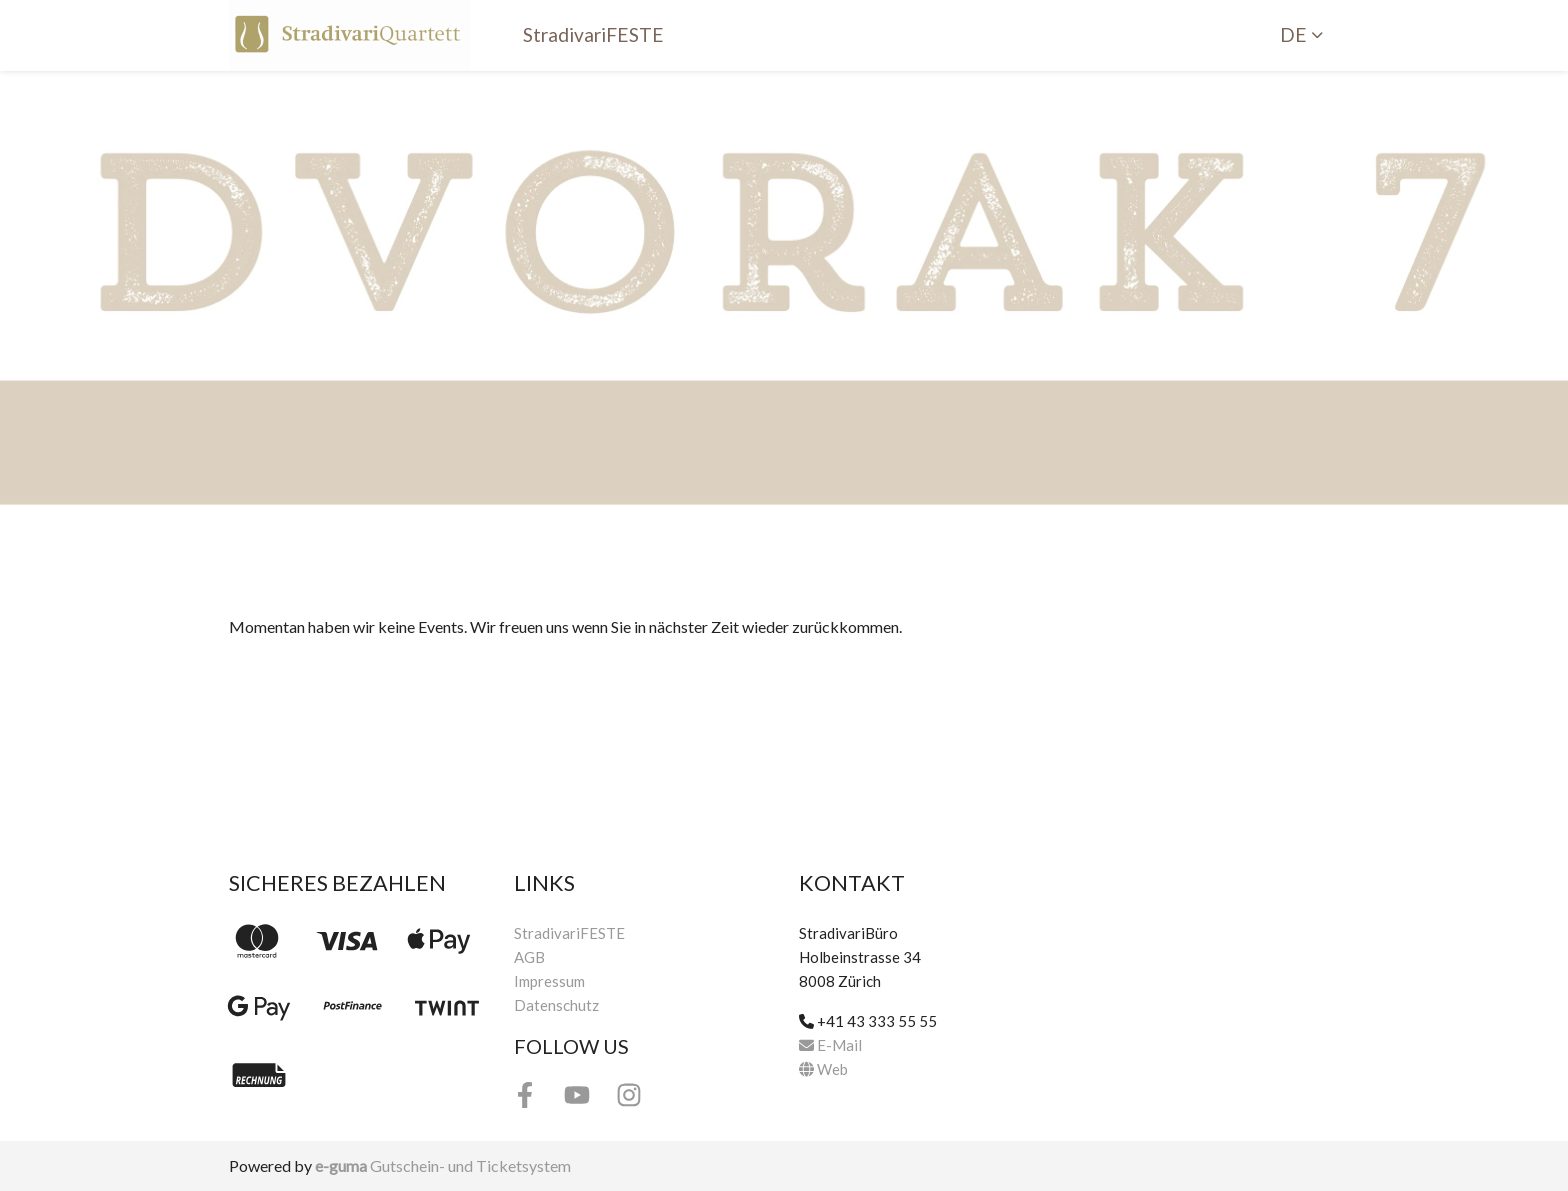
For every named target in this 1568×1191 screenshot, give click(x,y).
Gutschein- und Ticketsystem (443, 1165)
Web (823, 1069)
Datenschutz (556, 1005)
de (1293, 34)
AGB (529, 957)
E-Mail (830, 1045)
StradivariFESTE (593, 34)
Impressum (549, 981)
